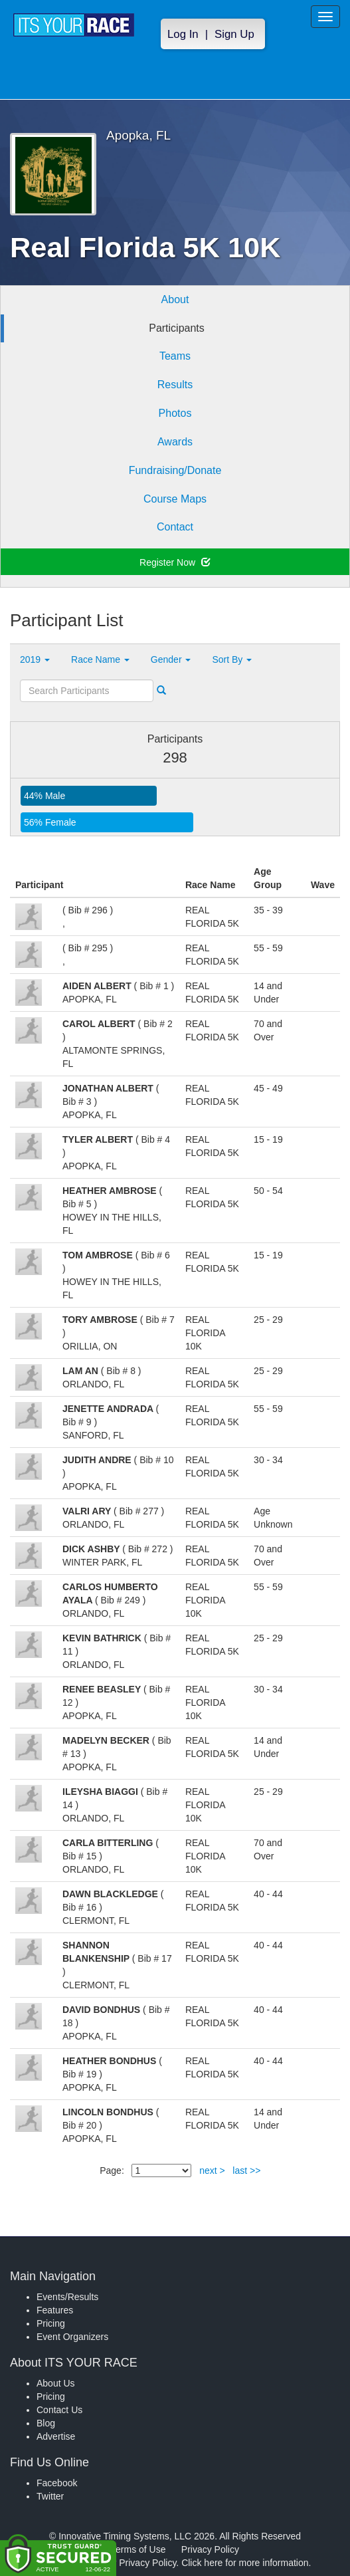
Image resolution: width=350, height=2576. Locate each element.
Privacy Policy (210, 2549)
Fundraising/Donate (175, 470)
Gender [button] (171, 659)
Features (55, 2310)
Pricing (51, 2323)
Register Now (175, 562)
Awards (175, 441)
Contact (175, 526)
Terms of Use (138, 2549)
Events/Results (67, 2296)
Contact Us (59, 2409)
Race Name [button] (100, 659)
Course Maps (175, 499)
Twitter (50, 2496)
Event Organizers (72, 2336)
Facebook (57, 2483)
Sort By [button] (232, 659)
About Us (56, 2383)
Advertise (56, 2436)
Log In (183, 34)
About (175, 299)
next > (212, 2170)
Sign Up (234, 34)
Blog (46, 2423)
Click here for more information (244, 2562)
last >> (246, 2170)
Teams (175, 356)
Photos (175, 413)
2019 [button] (35, 659)
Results (175, 384)
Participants (177, 328)
